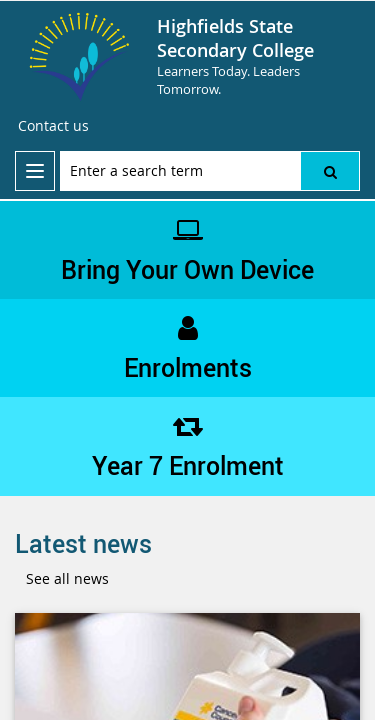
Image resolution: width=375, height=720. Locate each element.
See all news (67, 578)
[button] (330, 171)
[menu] (35, 171)
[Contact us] (53, 126)
